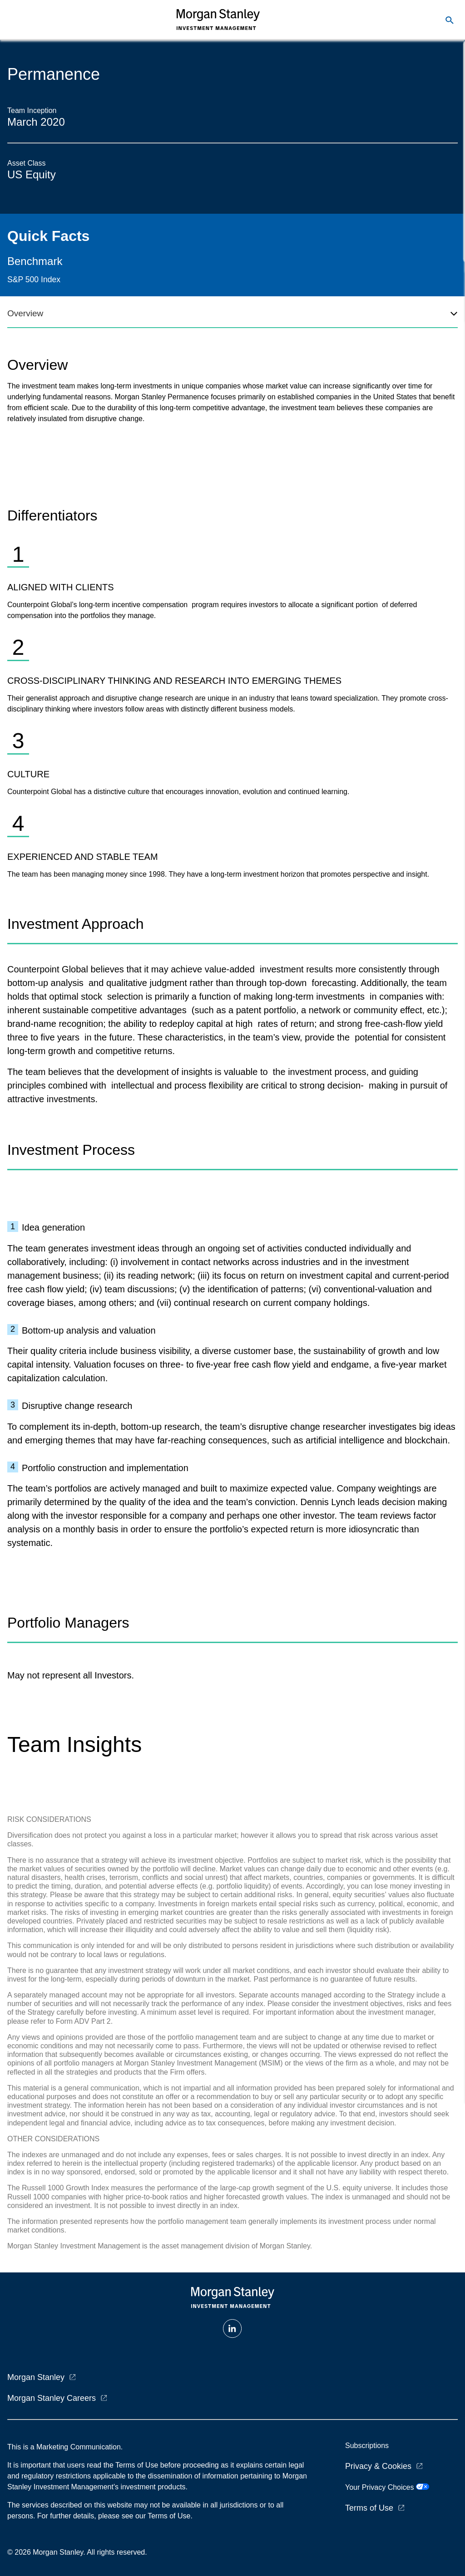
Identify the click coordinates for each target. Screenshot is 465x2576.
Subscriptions (367, 2445)
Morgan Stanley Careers (51, 2398)
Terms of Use (369, 2507)
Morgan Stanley (35, 2377)
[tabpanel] (232, 607)
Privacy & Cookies (378, 2466)
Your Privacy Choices (387, 2487)
